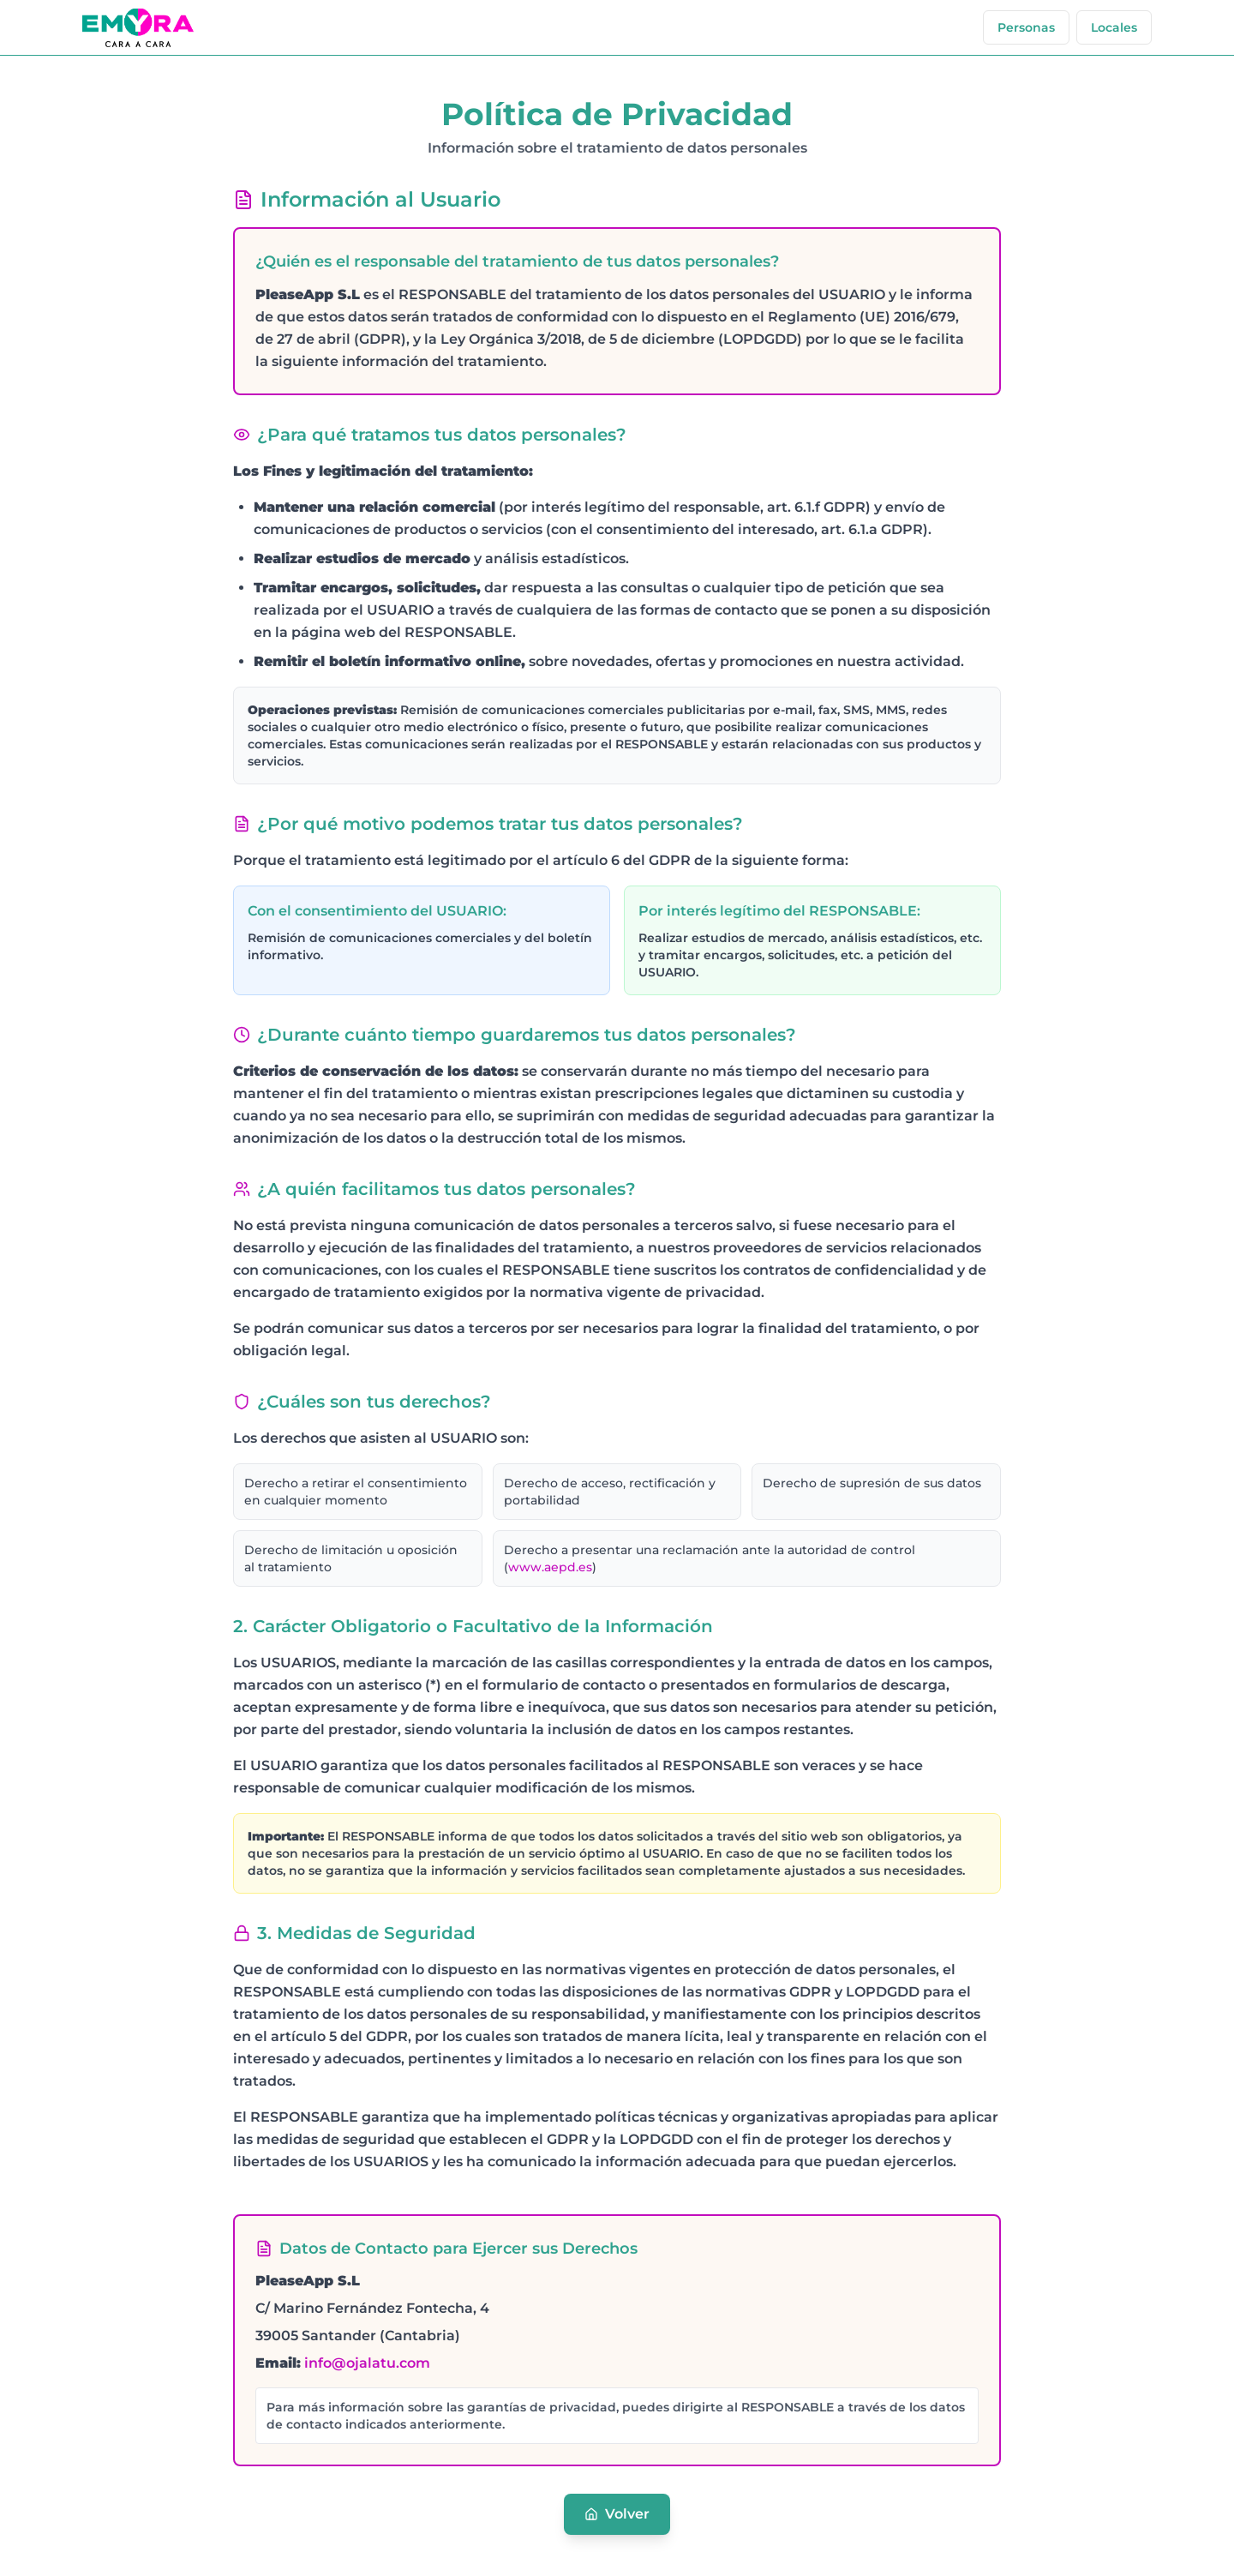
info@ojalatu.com (367, 2363)
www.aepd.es (550, 1567)
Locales (1114, 27)
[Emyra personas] (1026, 27)
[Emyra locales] (1114, 27)
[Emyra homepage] (138, 28)
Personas (1026, 27)
